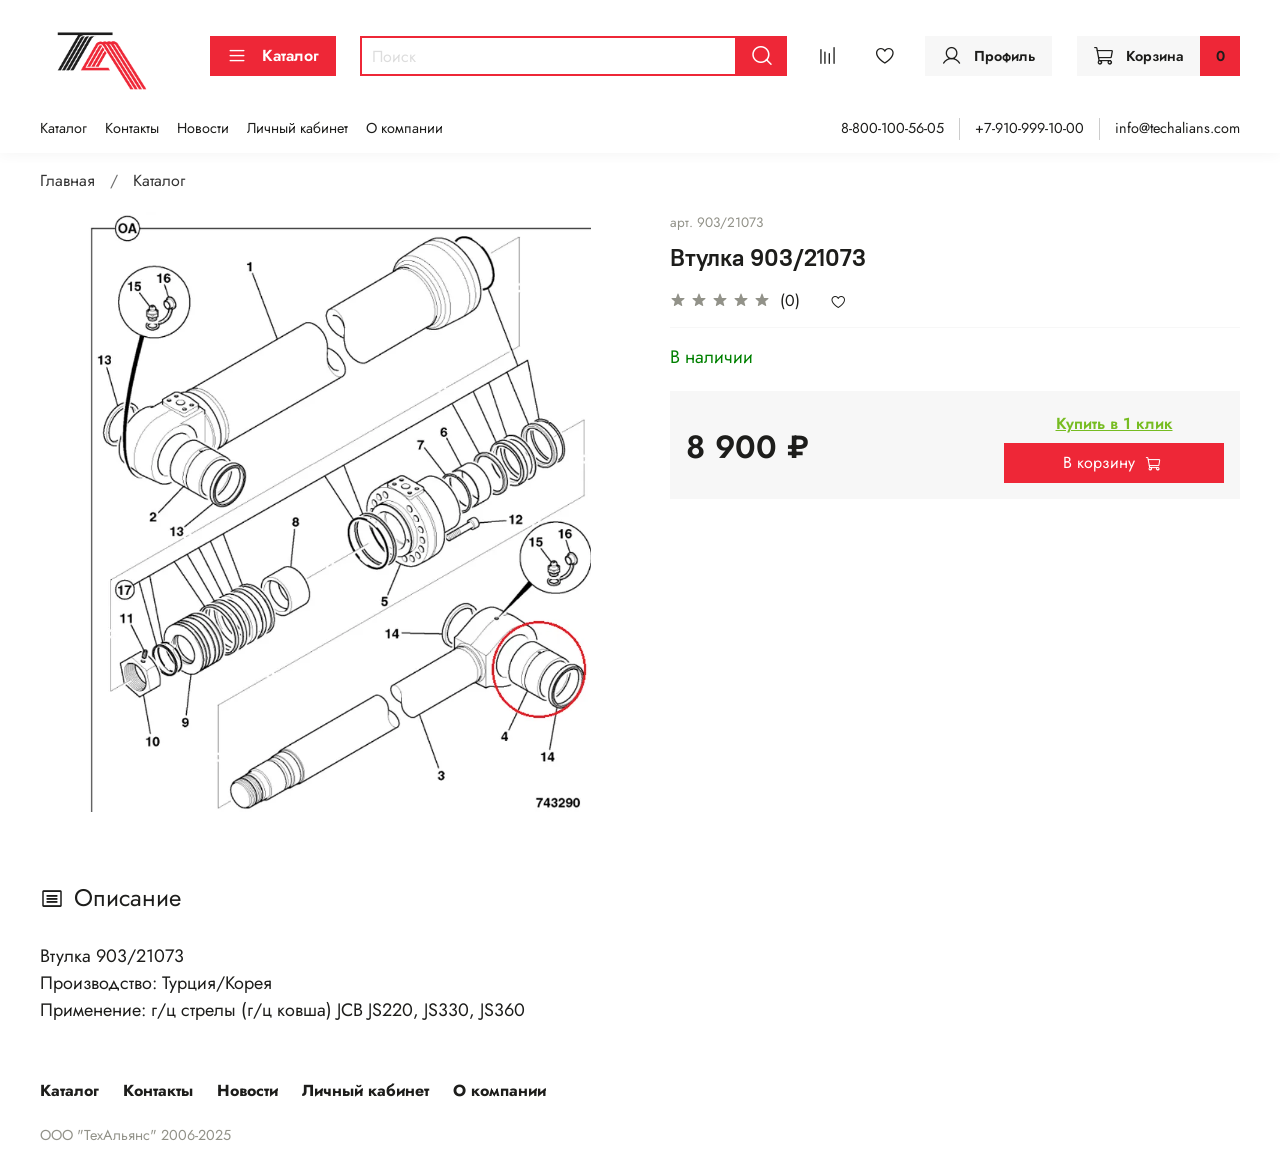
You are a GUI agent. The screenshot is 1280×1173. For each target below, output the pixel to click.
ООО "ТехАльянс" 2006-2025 (135, 1135)
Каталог (273, 55)
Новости (203, 128)
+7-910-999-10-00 (1029, 128)
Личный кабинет (297, 128)
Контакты (132, 128)
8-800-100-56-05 (892, 128)
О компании (404, 128)
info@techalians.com (1177, 128)
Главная (67, 180)
